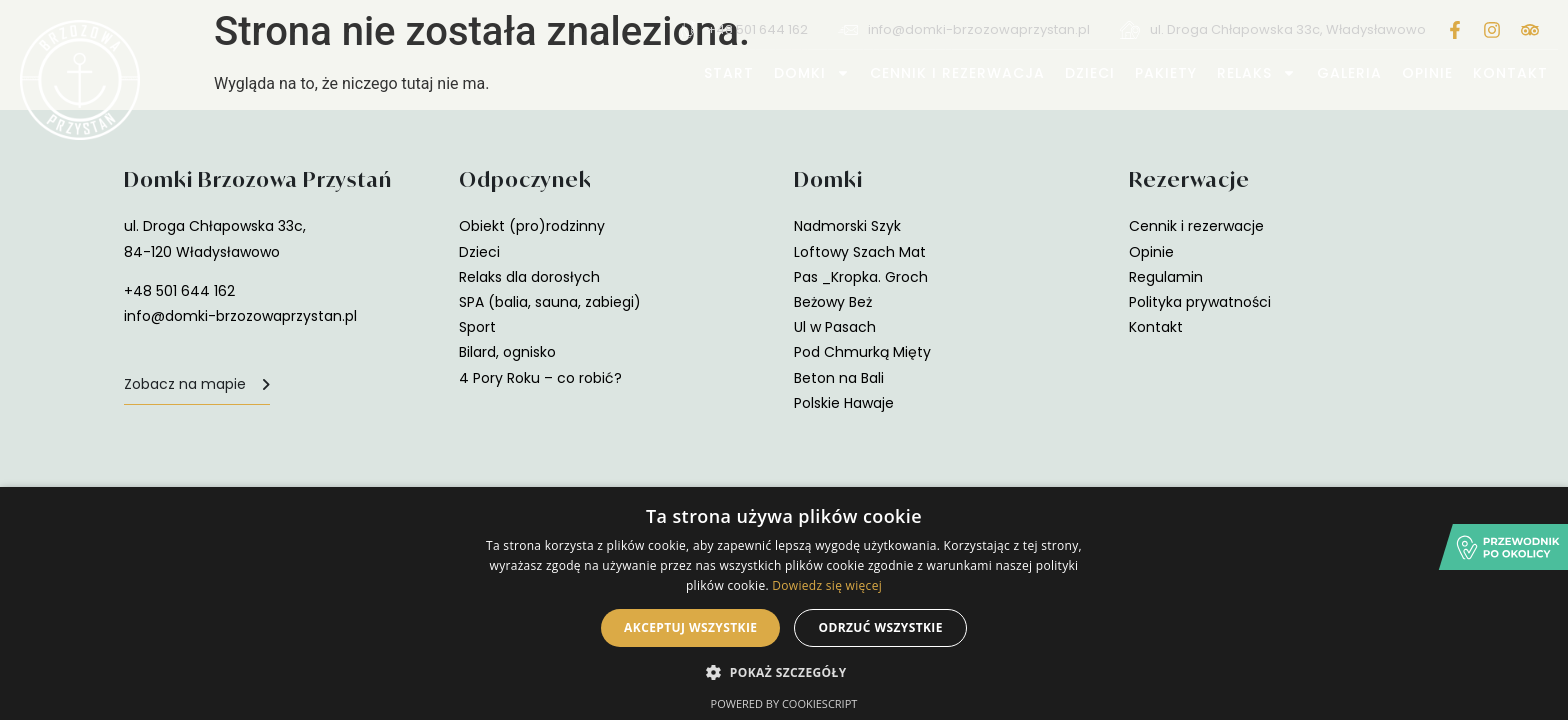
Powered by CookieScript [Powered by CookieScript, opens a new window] (784, 703)
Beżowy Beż (833, 302)
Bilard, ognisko (507, 352)
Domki (812, 73)
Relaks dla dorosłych (529, 277)
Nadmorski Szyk (847, 226)
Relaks (1256, 73)
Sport (477, 327)
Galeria (1349, 73)
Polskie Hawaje (844, 403)
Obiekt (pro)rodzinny (532, 226)
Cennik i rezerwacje (1196, 226)
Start (729, 73)
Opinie (1427, 73)
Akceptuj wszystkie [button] (690, 627)
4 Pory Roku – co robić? (540, 378)
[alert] (784, 603)
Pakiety (1166, 73)
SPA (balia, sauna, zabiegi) (550, 302)
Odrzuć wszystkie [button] (880, 627)
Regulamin (1166, 277)
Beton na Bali (839, 378)
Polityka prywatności (1200, 302)
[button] (783, 672)
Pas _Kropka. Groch (861, 277)
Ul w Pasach (835, 327)
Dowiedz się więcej (827, 585)
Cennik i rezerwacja (957, 73)
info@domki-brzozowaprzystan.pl (240, 316)
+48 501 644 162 (179, 291)
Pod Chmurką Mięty (862, 352)
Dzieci (1090, 73)
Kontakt (1510, 73)
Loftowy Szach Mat (860, 252)
